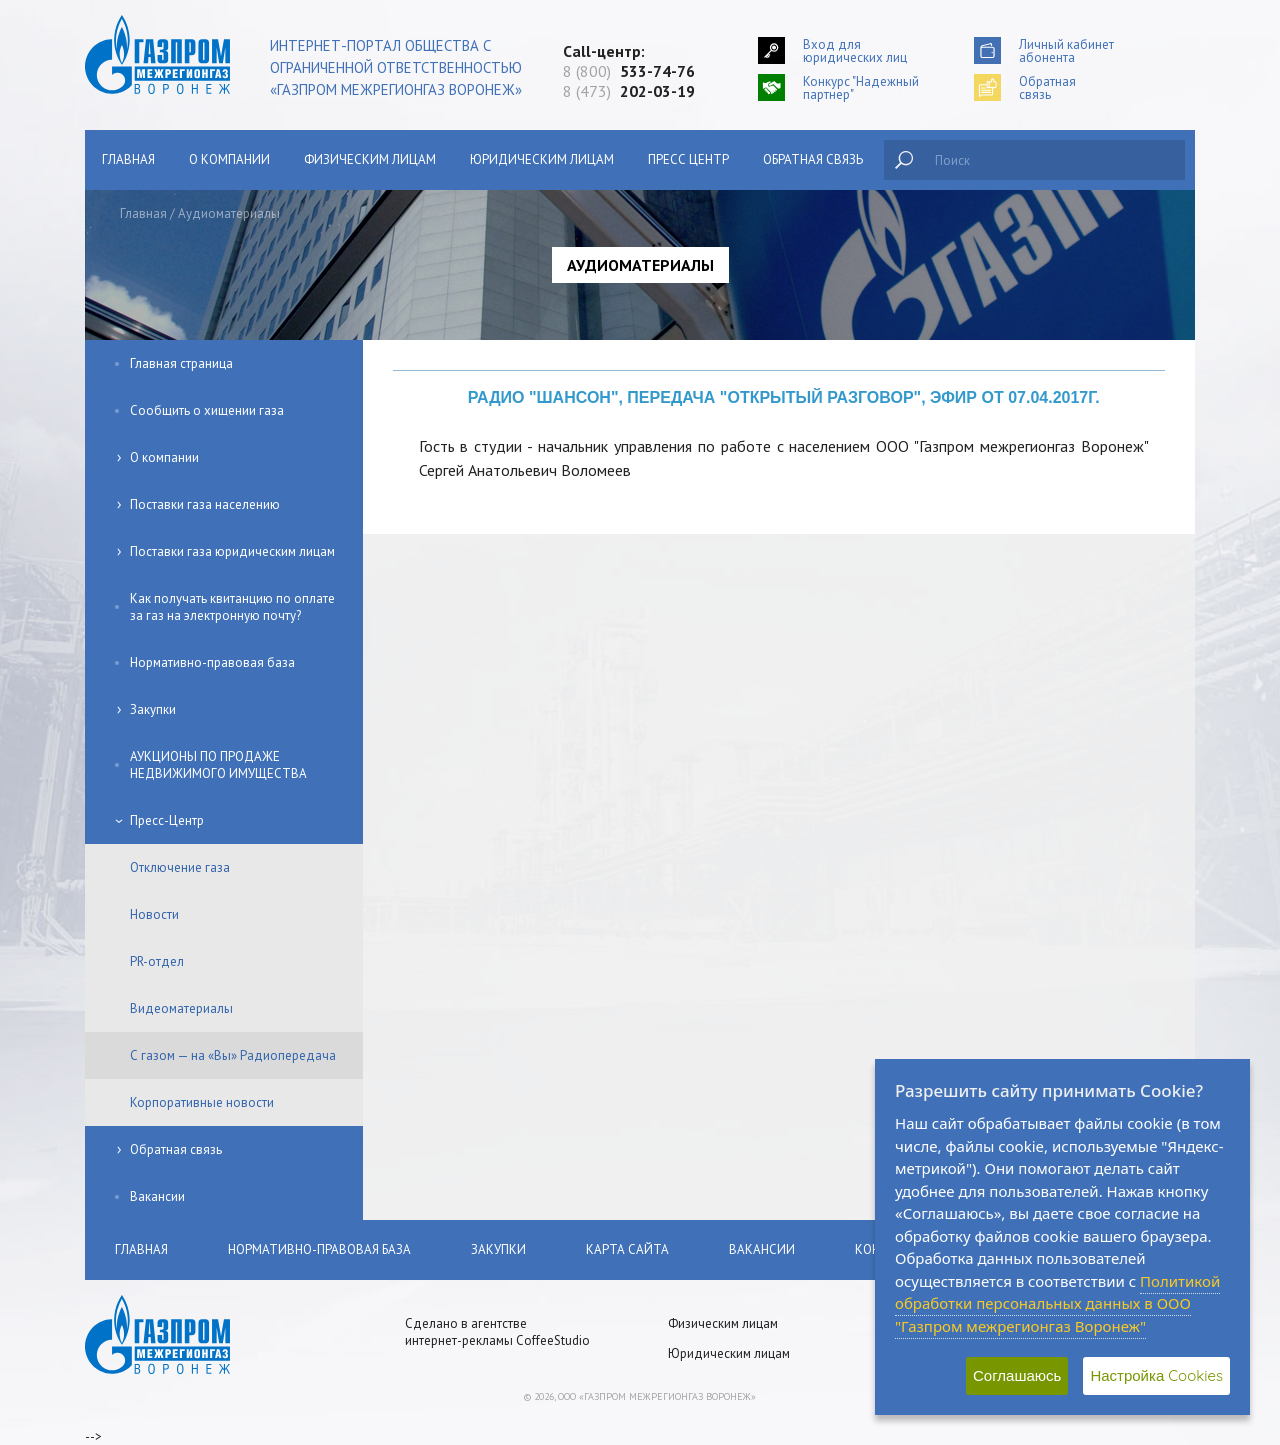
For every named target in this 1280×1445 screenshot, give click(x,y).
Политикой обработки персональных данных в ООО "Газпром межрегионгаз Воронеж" (1057, 1303)
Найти (904, 160)
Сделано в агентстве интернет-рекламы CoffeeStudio (497, 1332)
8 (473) (629, 91)
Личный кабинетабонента (1066, 50)
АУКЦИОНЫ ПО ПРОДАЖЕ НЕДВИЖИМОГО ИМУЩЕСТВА (218, 765)
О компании (229, 159)
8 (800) (629, 71)
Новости (154, 914)
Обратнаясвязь (1047, 87)
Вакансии (157, 1196)
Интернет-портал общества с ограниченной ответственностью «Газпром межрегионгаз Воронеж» (396, 67)
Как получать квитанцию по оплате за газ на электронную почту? (232, 607)
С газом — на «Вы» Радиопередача (233, 1055)
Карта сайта (627, 1249)
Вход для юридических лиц (855, 50)
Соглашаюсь (1017, 1375)
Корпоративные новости (202, 1102)
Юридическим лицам (542, 159)
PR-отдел (157, 961)
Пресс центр (688, 159)
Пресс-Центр (167, 820)
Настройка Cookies (1156, 1375)
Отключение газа (180, 867)
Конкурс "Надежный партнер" (861, 87)
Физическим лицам (370, 159)
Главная (128, 159)
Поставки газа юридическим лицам (232, 551)
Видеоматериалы (181, 1008)
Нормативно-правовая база (212, 662)
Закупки (153, 709)
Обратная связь (813, 159)
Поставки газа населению (205, 504)
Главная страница (181, 363)
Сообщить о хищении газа (207, 410)
